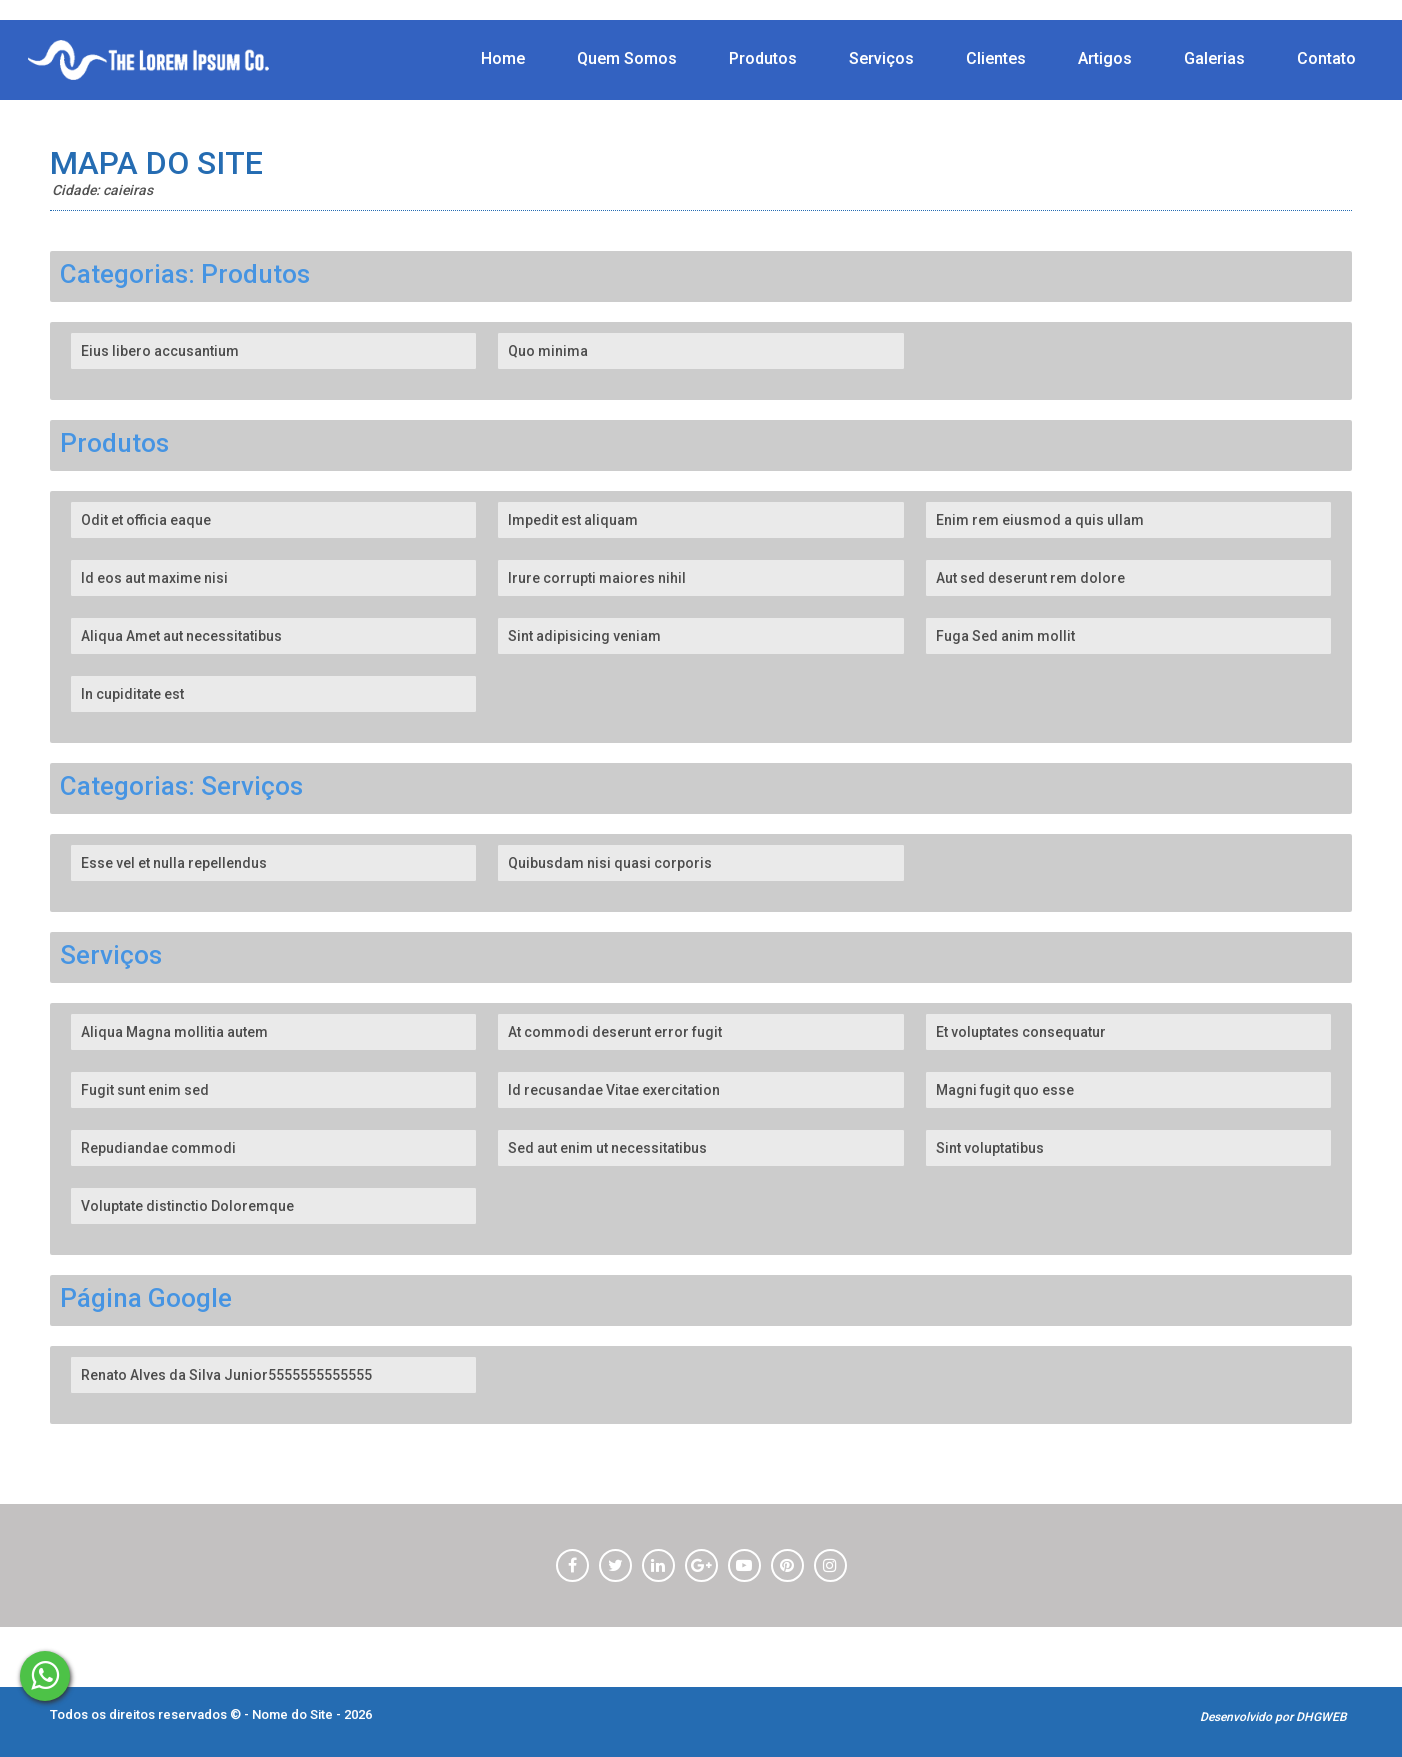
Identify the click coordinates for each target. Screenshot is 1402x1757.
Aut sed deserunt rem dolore (1030, 578)
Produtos (763, 58)
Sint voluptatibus (990, 1148)
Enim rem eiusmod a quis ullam (1040, 520)
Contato (1326, 58)
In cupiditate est (132, 694)
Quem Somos (627, 58)
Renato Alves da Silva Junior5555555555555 (226, 1375)
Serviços (881, 58)
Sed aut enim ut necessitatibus (607, 1148)
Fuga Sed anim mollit (1005, 636)
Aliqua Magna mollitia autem (174, 1032)
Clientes (996, 58)
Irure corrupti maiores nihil (597, 578)
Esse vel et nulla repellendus (174, 863)
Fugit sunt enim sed (145, 1090)
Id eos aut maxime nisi (154, 578)
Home (503, 58)
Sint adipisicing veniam (584, 636)
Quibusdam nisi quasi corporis (610, 863)
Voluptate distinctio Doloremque (187, 1206)
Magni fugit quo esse (1005, 1090)
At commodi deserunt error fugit (615, 1032)
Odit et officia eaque (146, 520)
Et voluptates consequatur (1021, 1032)
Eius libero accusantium (160, 351)
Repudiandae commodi (158, 1148)
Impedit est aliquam (573, 520)
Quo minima (548, 351)
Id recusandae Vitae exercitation (614, 1090)
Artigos (1105, 58)
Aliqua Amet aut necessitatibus (181, 636)
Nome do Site (294, 1714)
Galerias (1214, 58)
